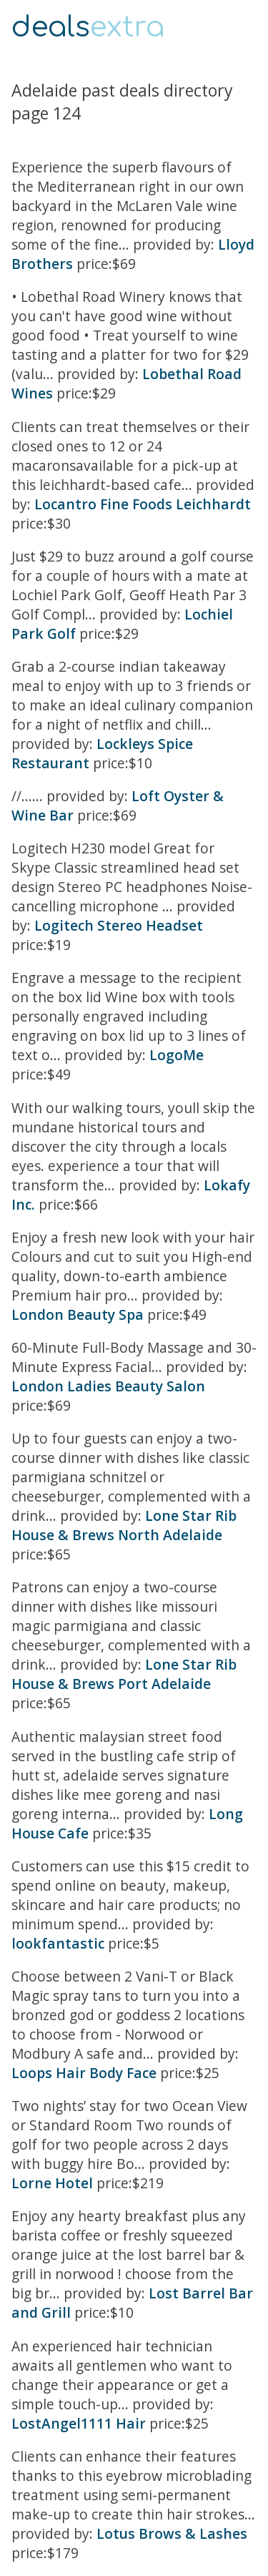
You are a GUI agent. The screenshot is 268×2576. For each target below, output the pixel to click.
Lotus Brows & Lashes (171, 2533)
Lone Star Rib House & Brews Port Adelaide (124, 1674)
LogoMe (176, 1054)
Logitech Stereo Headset (118, 925)
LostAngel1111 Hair (78, 2423)
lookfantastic (57, 1943)
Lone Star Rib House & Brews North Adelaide (124, 1525)
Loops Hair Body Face (84, 2072)
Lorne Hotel (52, 2183)
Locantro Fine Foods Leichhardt (142, 504)
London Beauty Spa (77, 1314)
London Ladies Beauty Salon (108, 1386)
